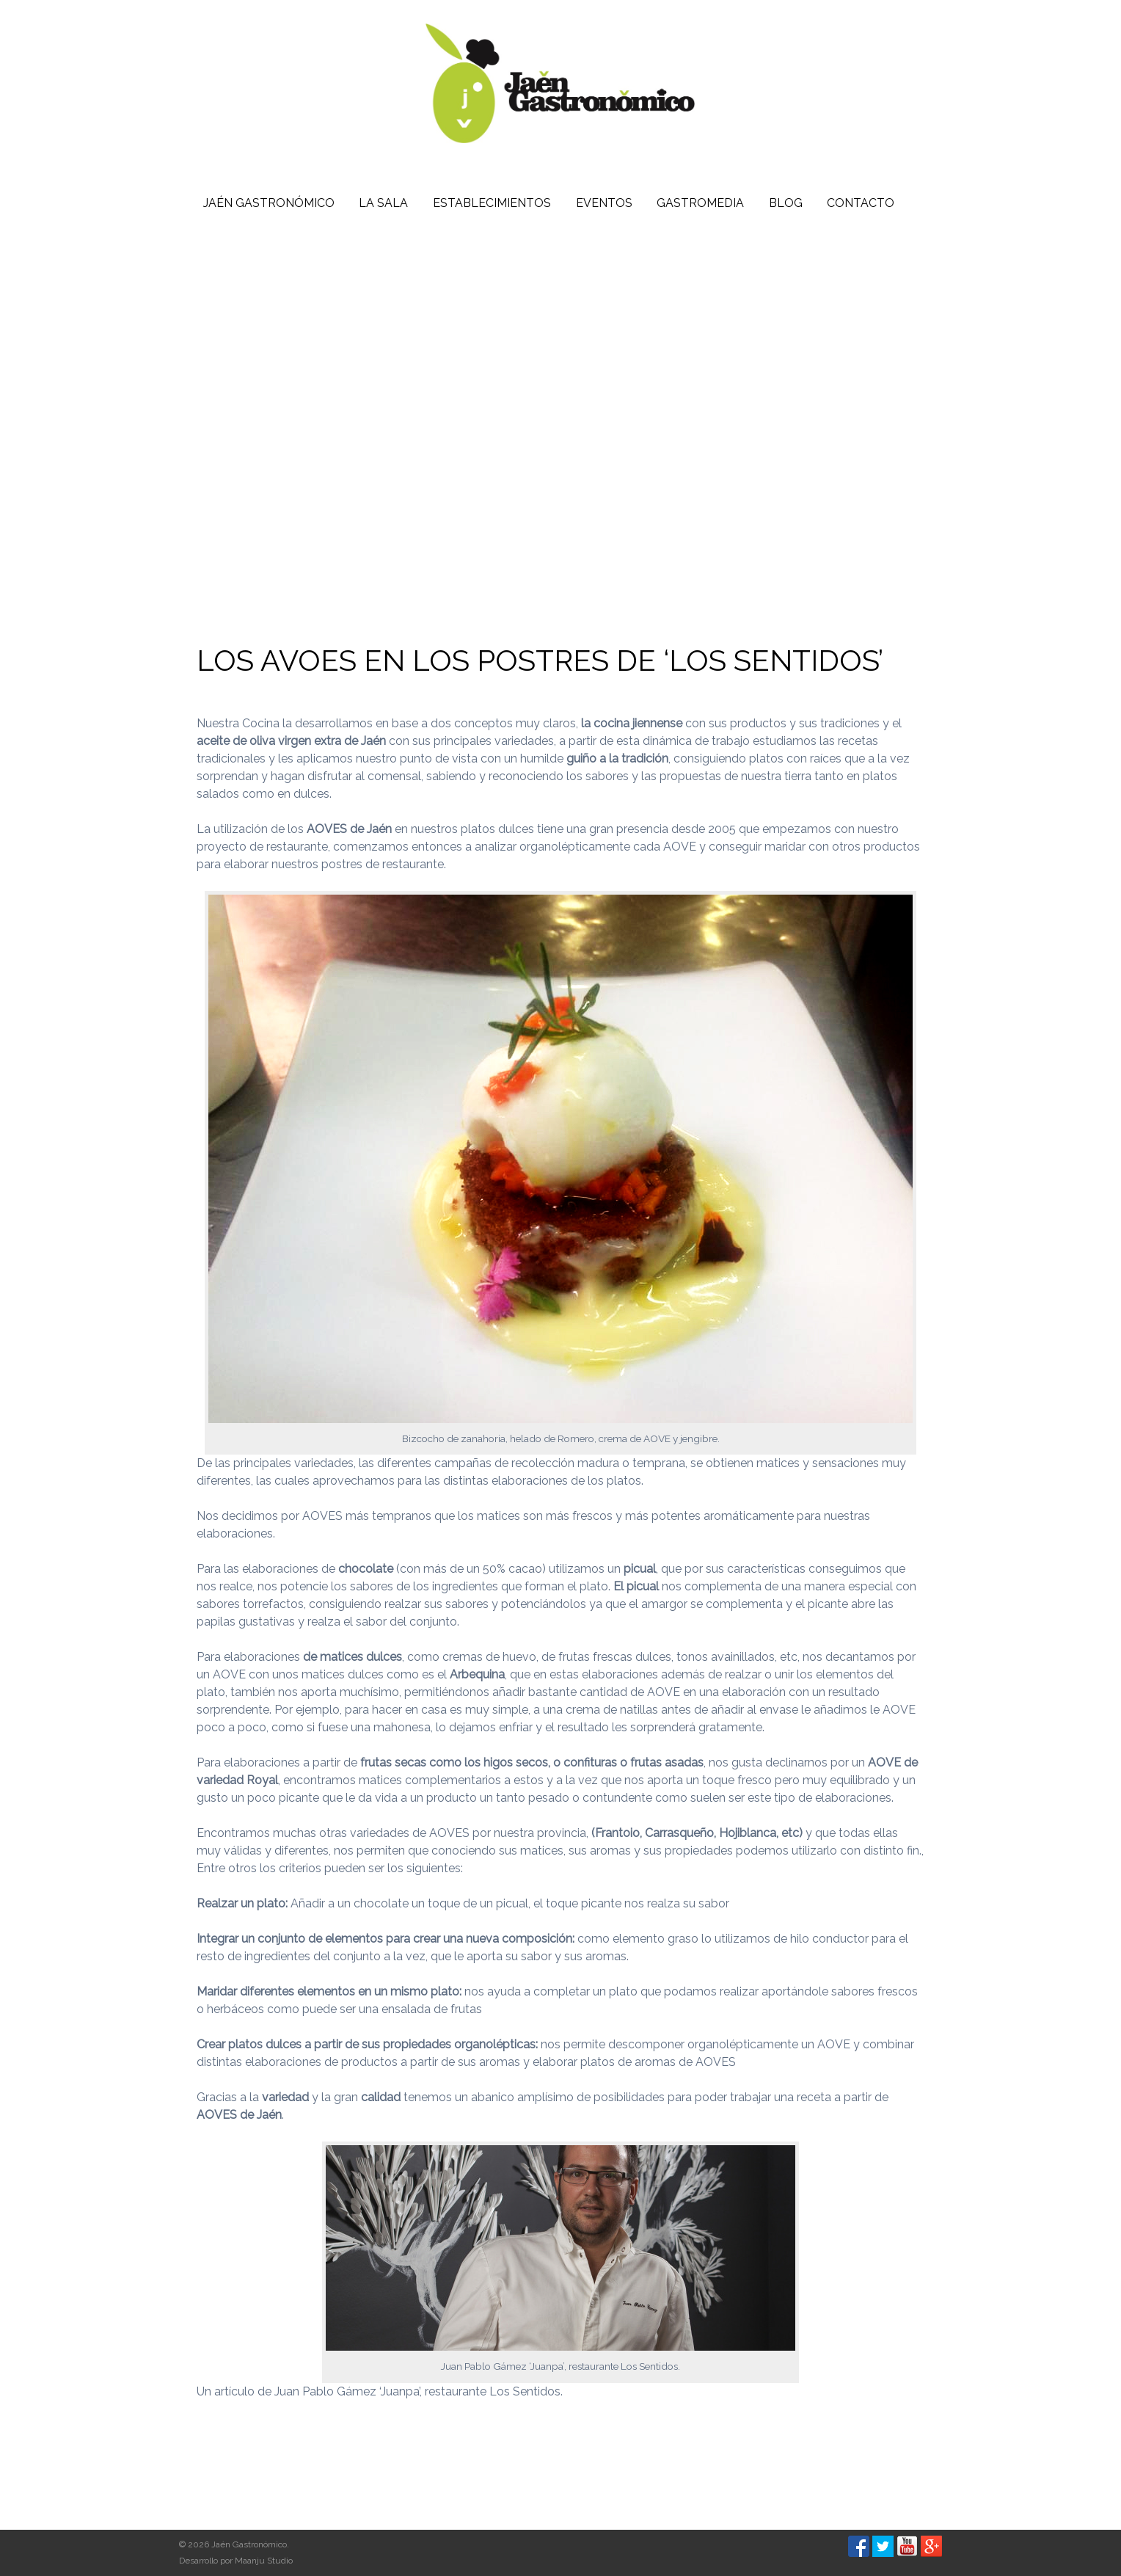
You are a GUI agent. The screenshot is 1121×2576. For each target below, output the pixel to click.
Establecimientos (492, 203)
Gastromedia (700, 203)
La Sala (383, 203)
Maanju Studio (264, 2560)
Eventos (604, 203)
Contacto (860, 203)
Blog (786, 203)
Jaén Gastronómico (269, 203)
